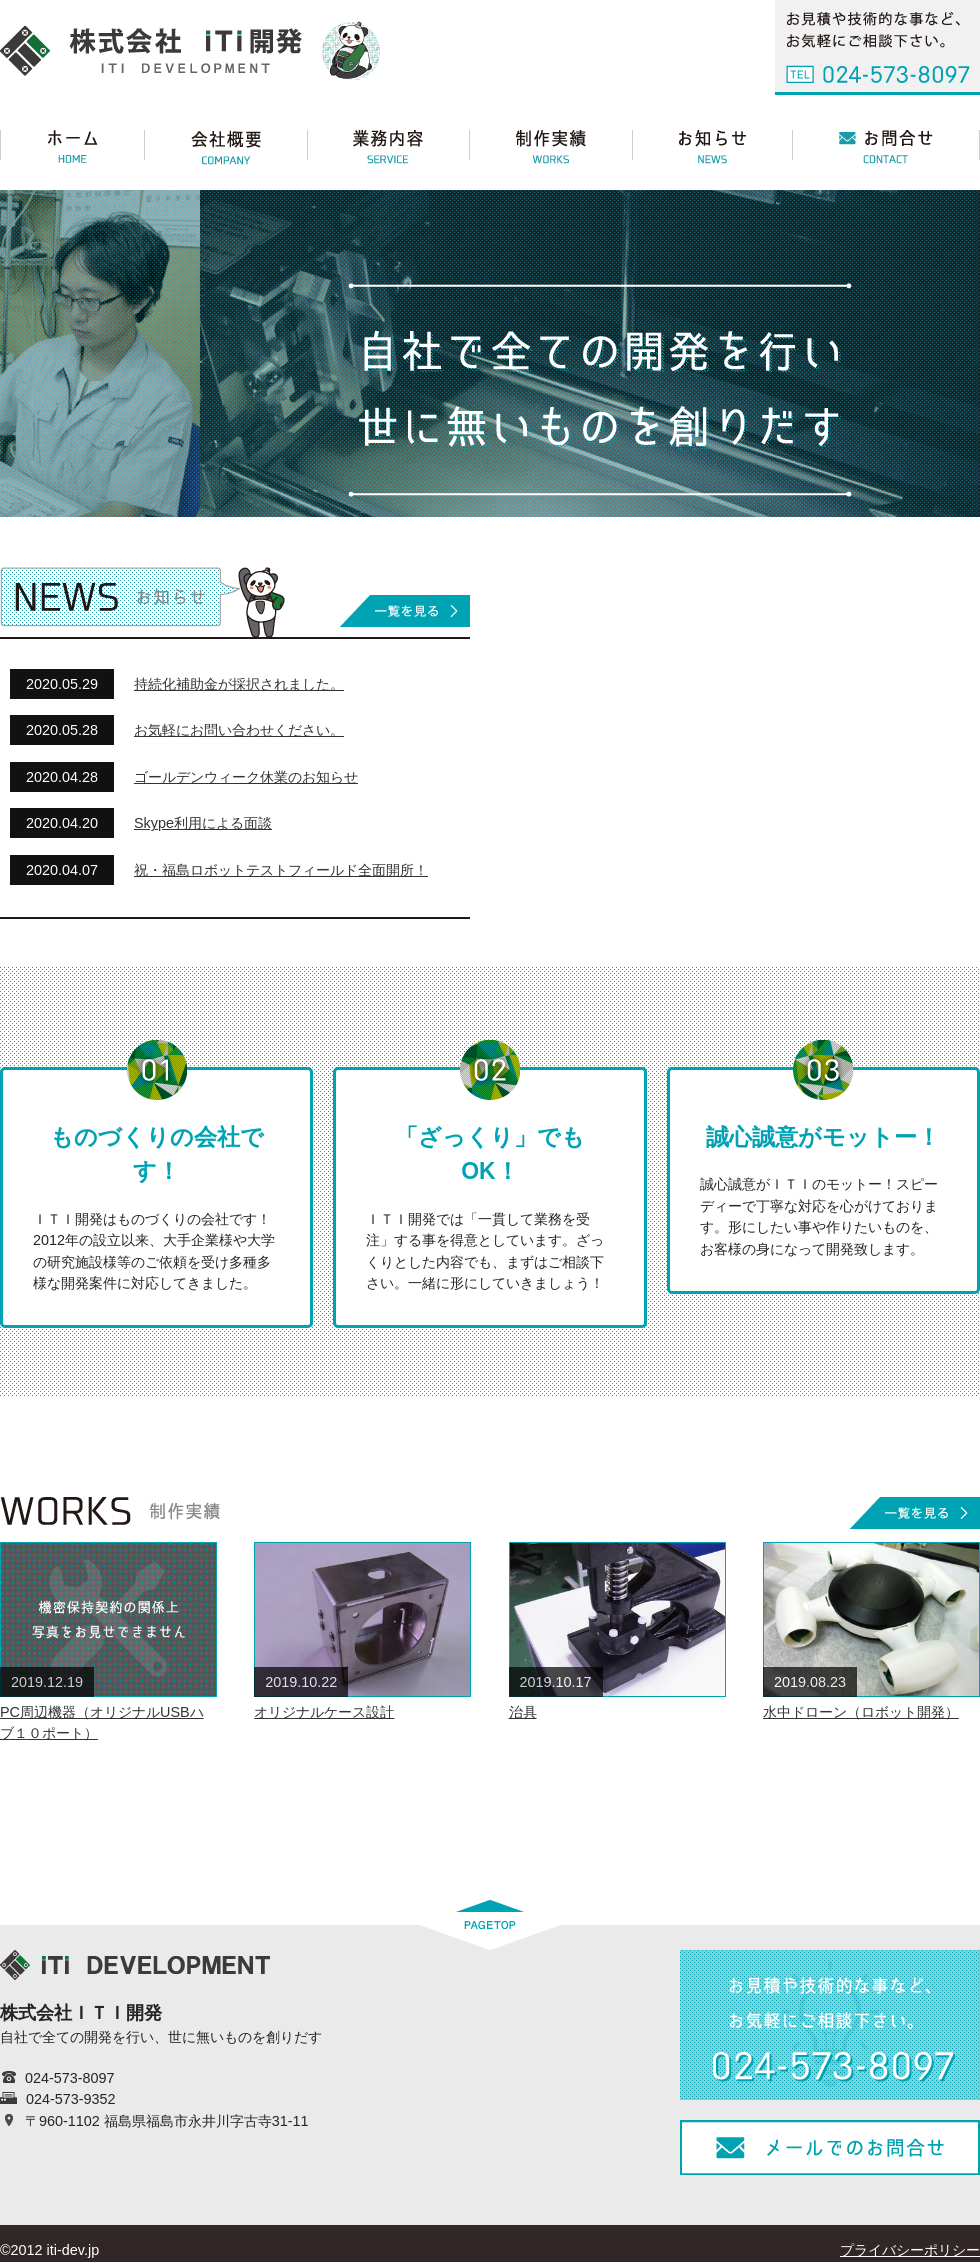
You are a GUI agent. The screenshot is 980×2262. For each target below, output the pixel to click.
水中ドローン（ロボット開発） (861, 1712)
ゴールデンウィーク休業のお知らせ (246, 777)
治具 (523, 1712)
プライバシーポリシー (910, 2250)
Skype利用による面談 (203, 823)
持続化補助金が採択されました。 (239, 684)
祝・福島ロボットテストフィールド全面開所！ (281, 870)
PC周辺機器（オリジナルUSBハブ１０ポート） (102, 1723)
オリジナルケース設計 (324, 1712)
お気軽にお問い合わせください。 (239, 730)
